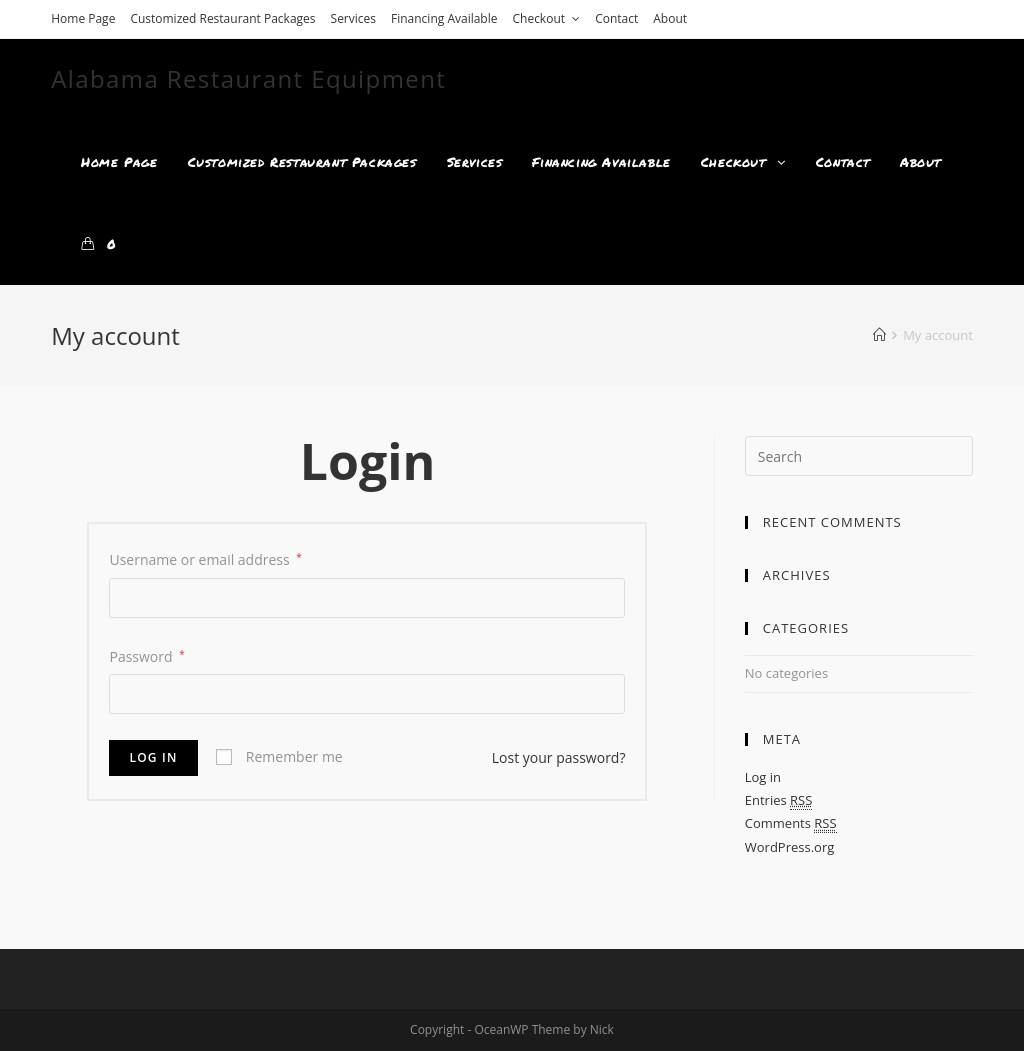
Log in (153, 757)
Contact (616, 18)
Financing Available (444, 18)
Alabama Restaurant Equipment (248, 78)
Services (353, 18)
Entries (779, 800)
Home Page (83, 18)
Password (146, 656)
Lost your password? (559, 757)
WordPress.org (790, 847)
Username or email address (205, 559)
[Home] (879, 335)
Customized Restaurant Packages (222, 18)
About (670, 18)
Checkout (546, 18)
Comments (791, 823)
